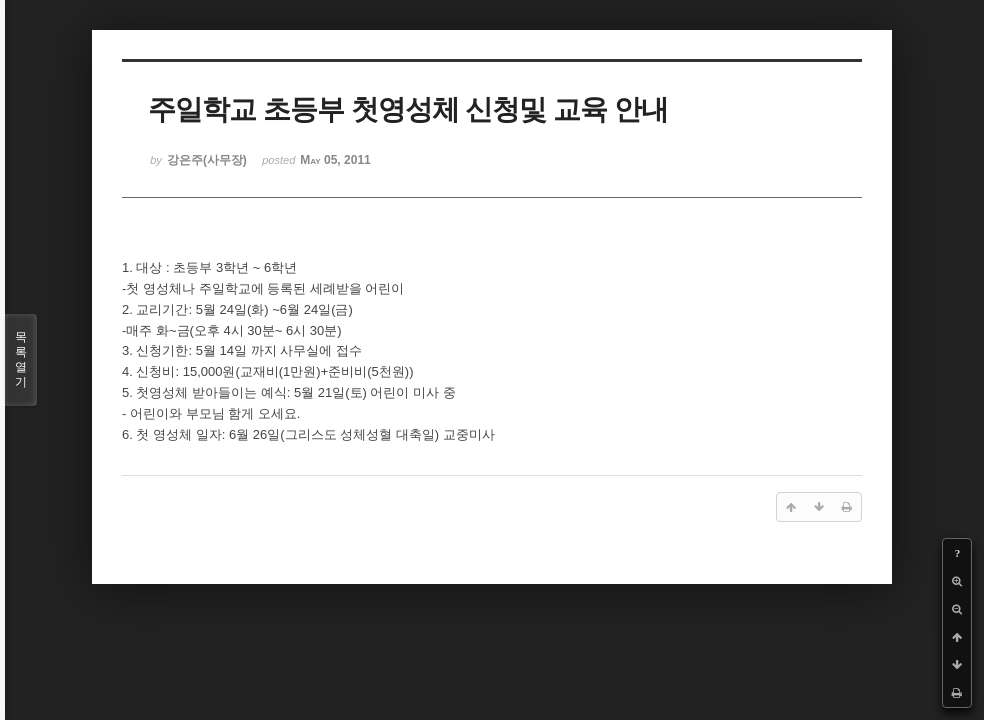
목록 (21, 360)
